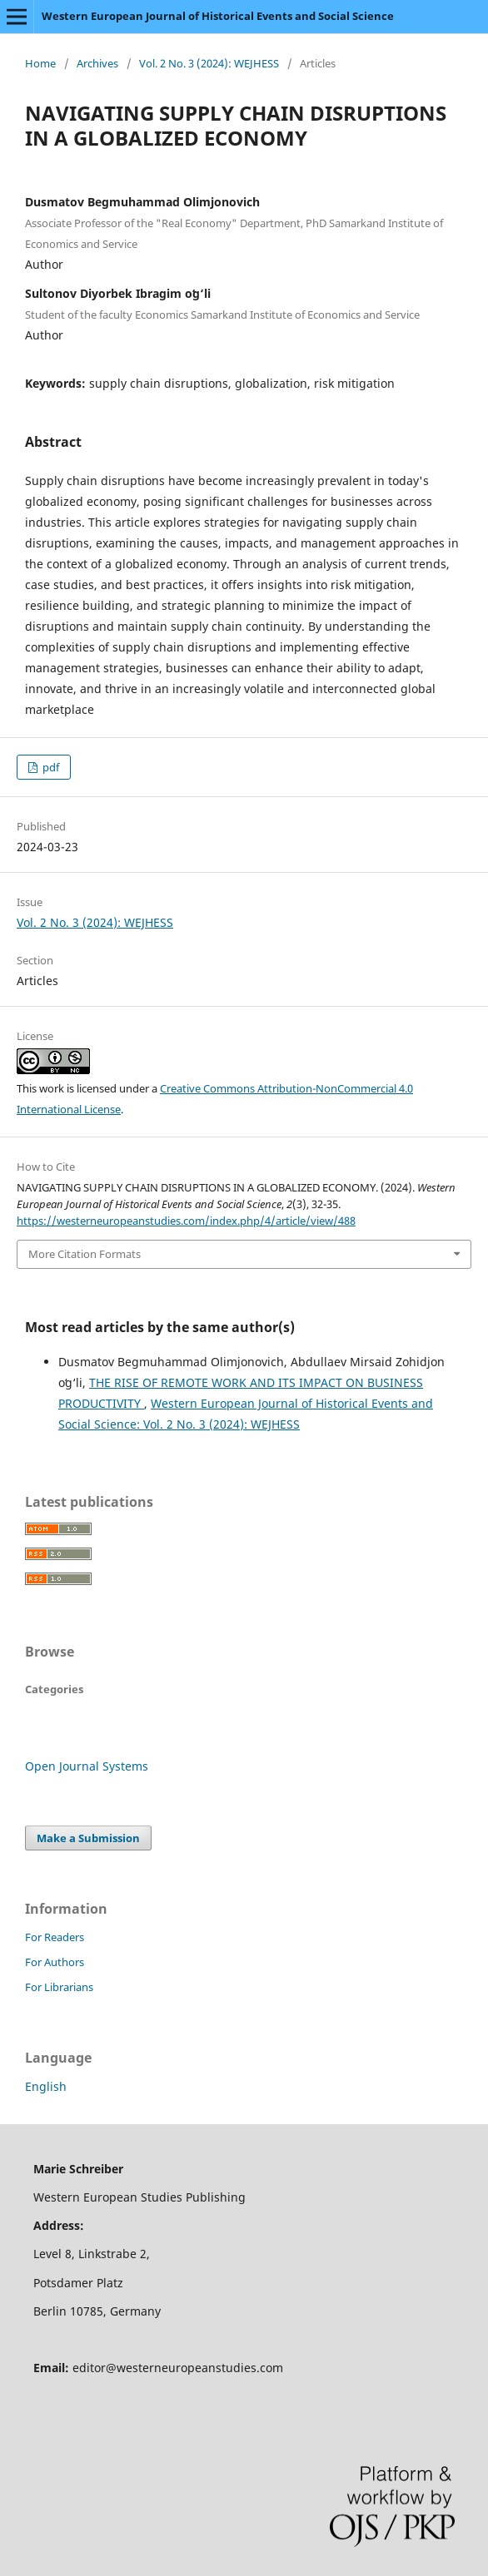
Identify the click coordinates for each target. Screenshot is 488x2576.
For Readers (54, 1937)
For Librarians (59, 1986)
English (46, 2086)
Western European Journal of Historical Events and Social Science (218, 15)
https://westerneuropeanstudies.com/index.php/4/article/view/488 (186, 1220)
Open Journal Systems (86, 1766)
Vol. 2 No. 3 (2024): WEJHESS (209, 63)
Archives (97, 63)
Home (40, 63)
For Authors (54, 1961)
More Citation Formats (84, 1253)
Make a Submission (88, 1837)
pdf (49, 767)
